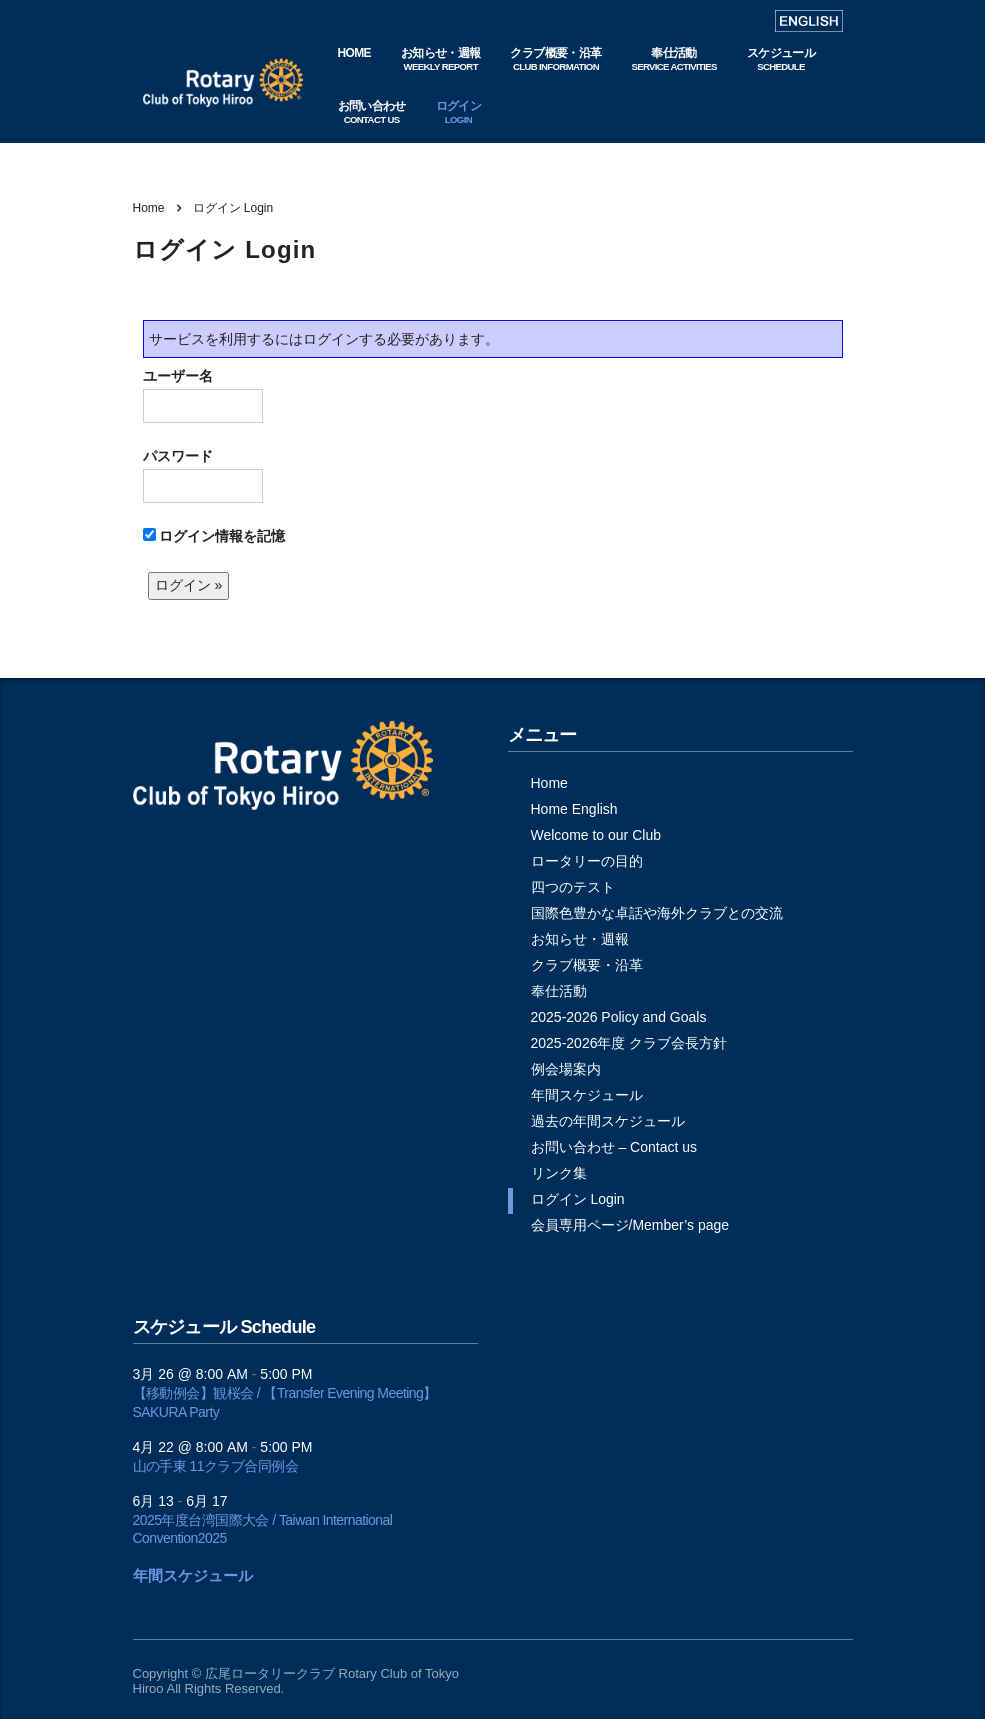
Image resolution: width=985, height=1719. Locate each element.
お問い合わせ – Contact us (614, 1147)
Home (149, 208)
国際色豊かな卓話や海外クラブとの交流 (657, 913)
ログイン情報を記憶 (214, 536)
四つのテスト (573, 887)
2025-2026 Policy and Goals (619, 1017)
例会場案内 (566, 1069)
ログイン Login (578, 1199)
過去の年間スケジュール (608, 1121)
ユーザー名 (203, 395)
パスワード (203, 475)
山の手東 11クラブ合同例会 (216, 1466)
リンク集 (559, 1173)
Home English (574, 809)
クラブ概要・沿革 (587, 965)
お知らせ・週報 (580, 939)
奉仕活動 (559, 991)
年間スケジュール (587, 1095)
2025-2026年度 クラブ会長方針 (629, 1043)
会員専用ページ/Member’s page (630, 1225)
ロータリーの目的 (587, 861)
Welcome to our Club (596, 835)
